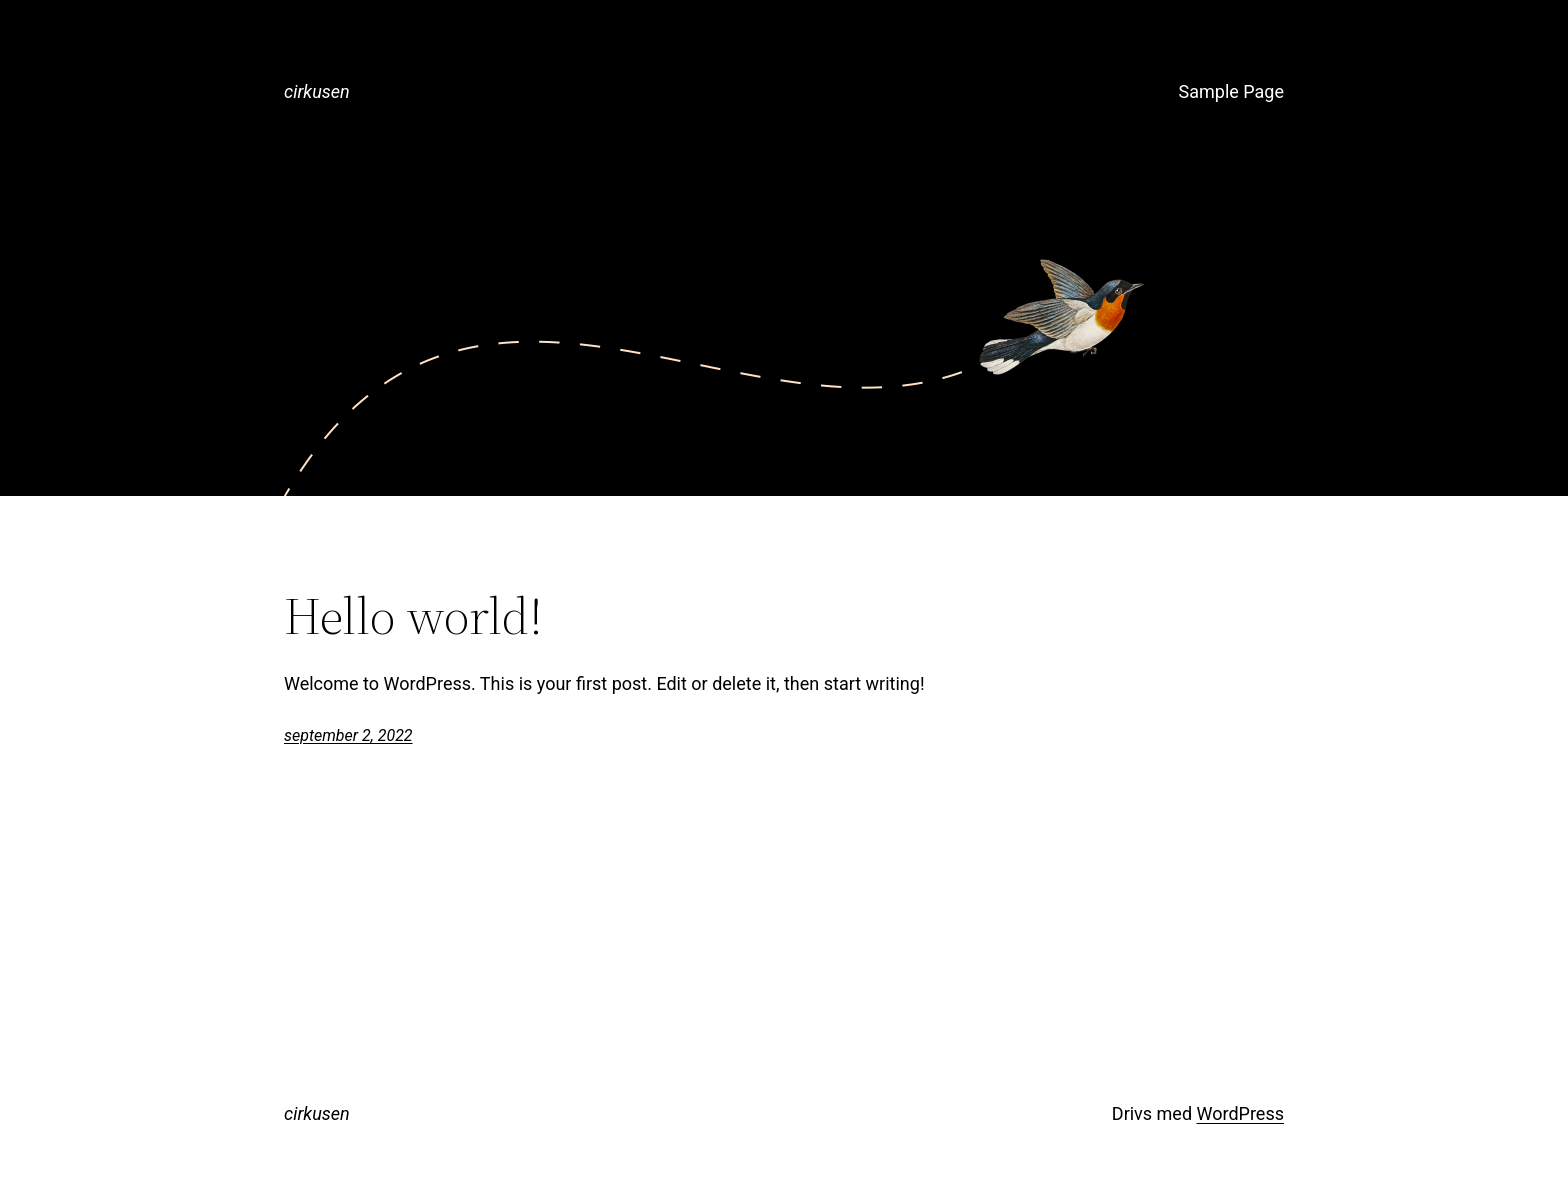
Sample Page (1231, 91)
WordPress (1240, 1113)
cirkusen (317, 91)
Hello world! (413, 616)
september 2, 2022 (348, 735)
